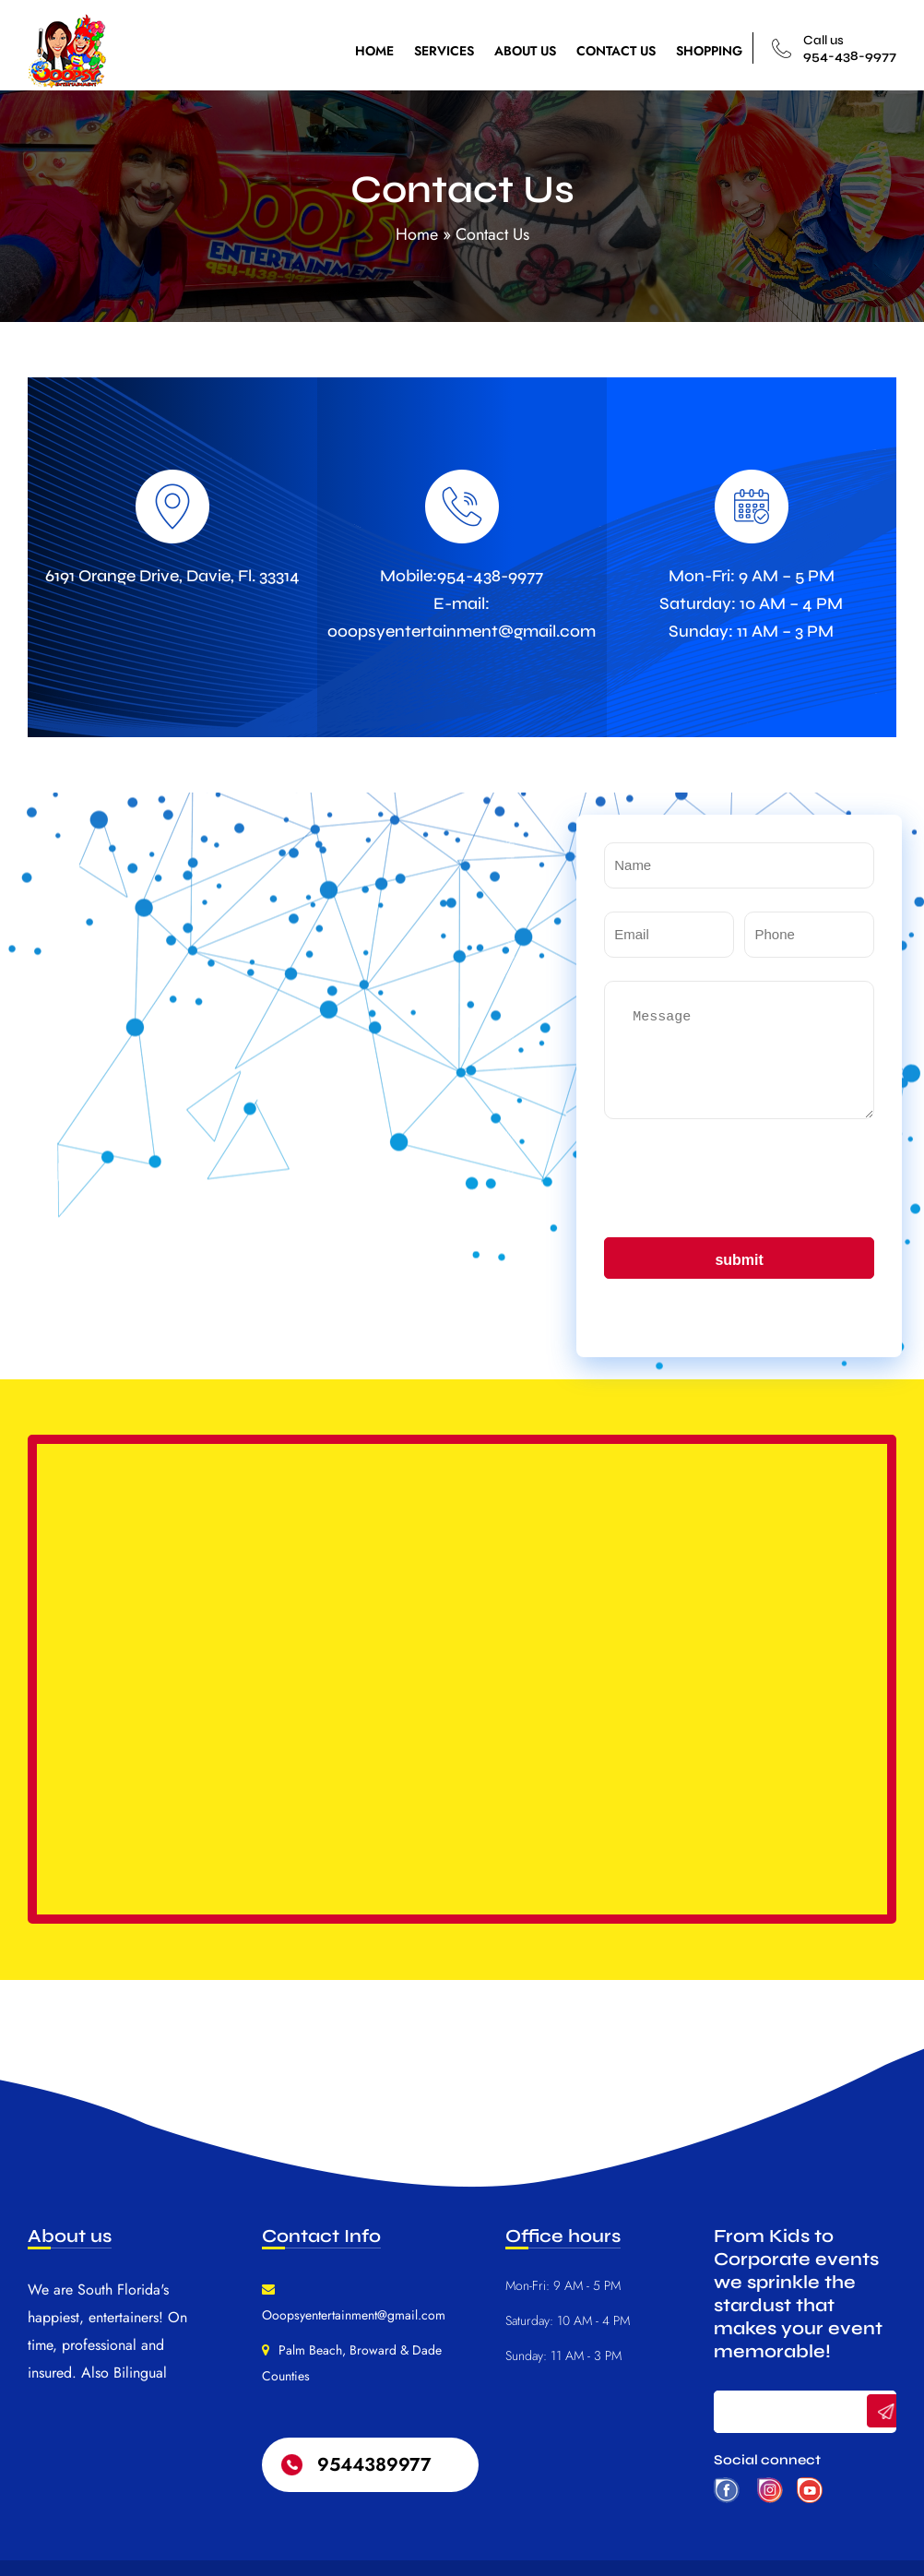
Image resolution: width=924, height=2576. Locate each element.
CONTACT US (616, 51)
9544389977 (374, 2464)
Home (417, 234)
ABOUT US (525, 51)
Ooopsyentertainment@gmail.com (353, 2315)
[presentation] (744, 1178)
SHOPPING (709, 51)
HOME (374, 51)
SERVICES (444, 51)
